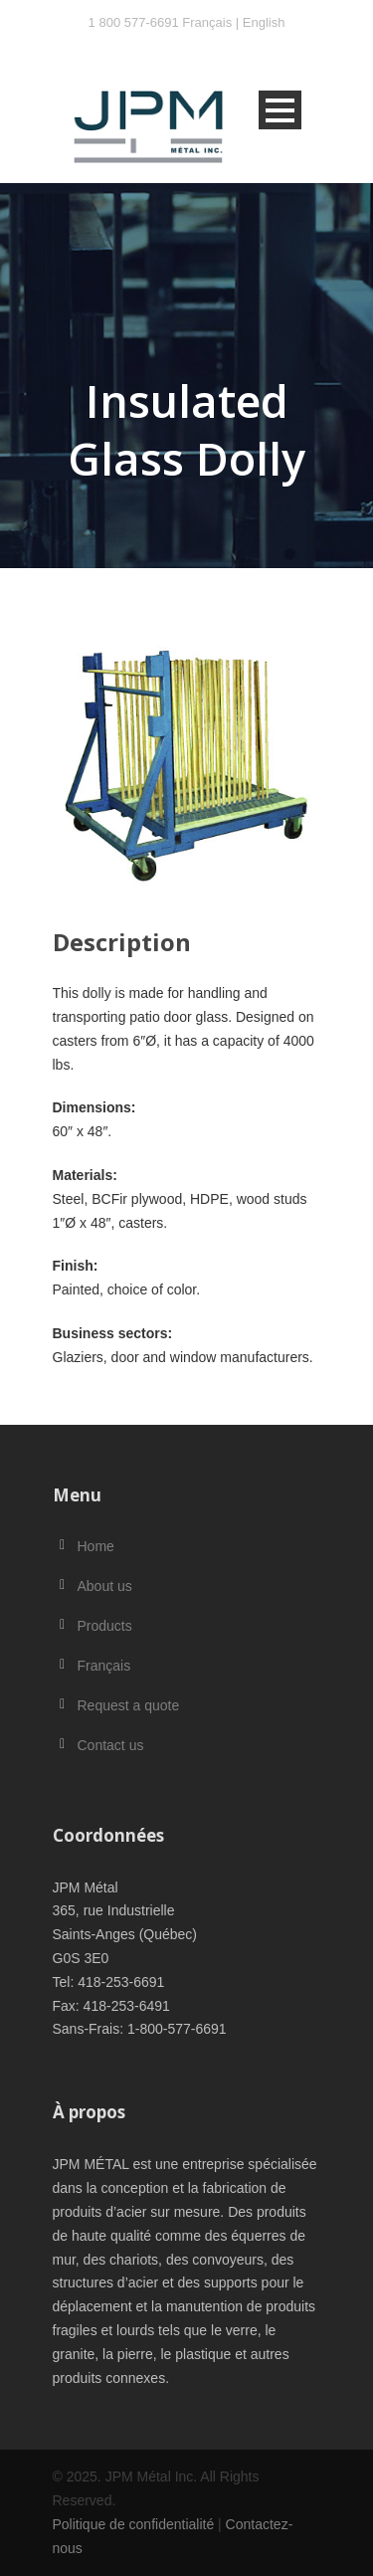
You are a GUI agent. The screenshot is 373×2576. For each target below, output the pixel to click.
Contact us (111, 1745)
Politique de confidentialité (134, 2524)
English (264, 22)
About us (105, 1586)
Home (96, 1546)
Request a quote (129, 1705)
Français (104, 1666)
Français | (212, 22)
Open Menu (280, 110)
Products (105, 1626)
